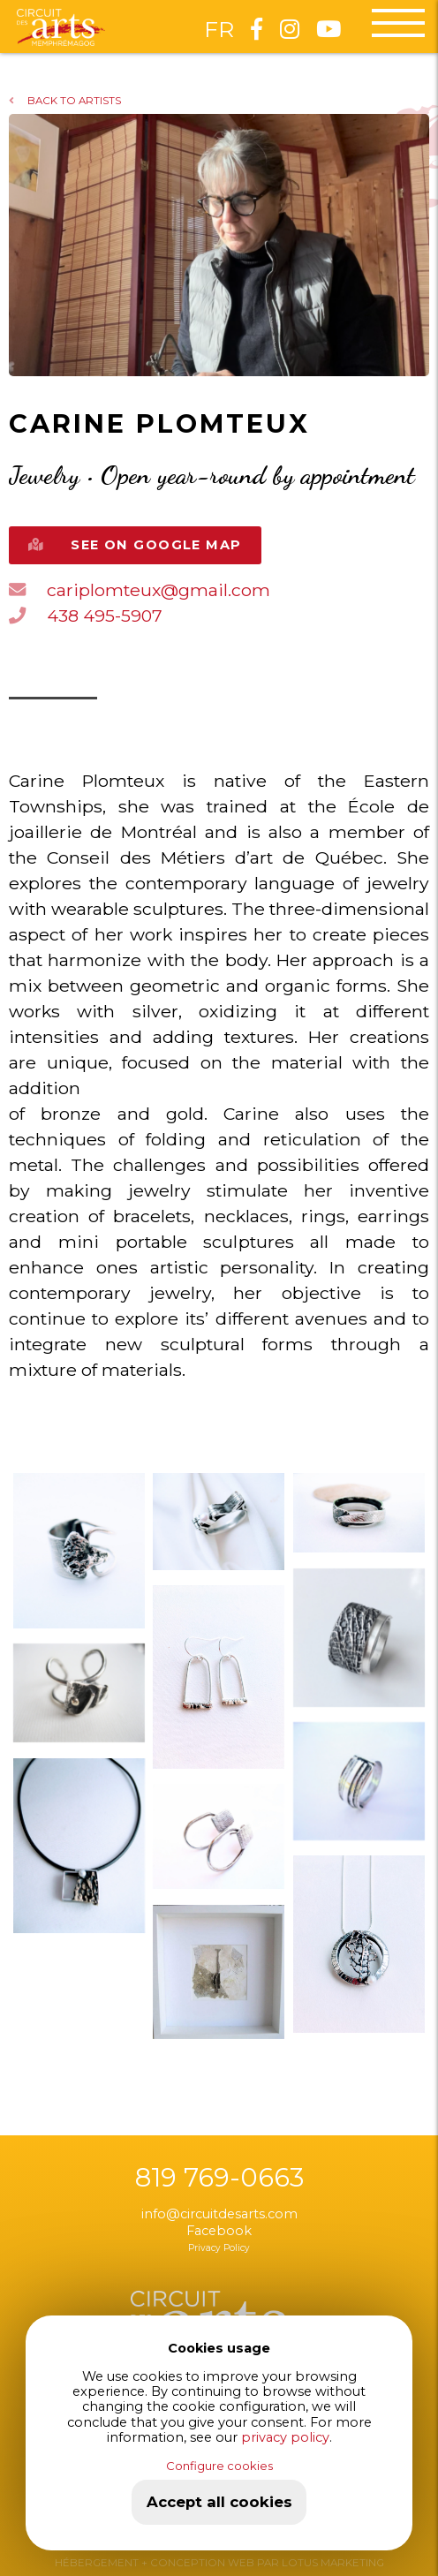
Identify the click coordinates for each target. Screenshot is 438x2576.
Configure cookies (219, 2466)
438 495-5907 (85, 615)
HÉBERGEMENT (97, 2563)
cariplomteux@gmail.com (139, 590)
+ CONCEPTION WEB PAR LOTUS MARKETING (261, 2563)
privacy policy (285, 2437)
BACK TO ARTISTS (65, 100)
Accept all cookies (219, 2502)
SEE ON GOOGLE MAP (135, 545)
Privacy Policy (219, 2248)
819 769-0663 (219, 2178)
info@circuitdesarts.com (219, 2214)
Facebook (219, 2231)
